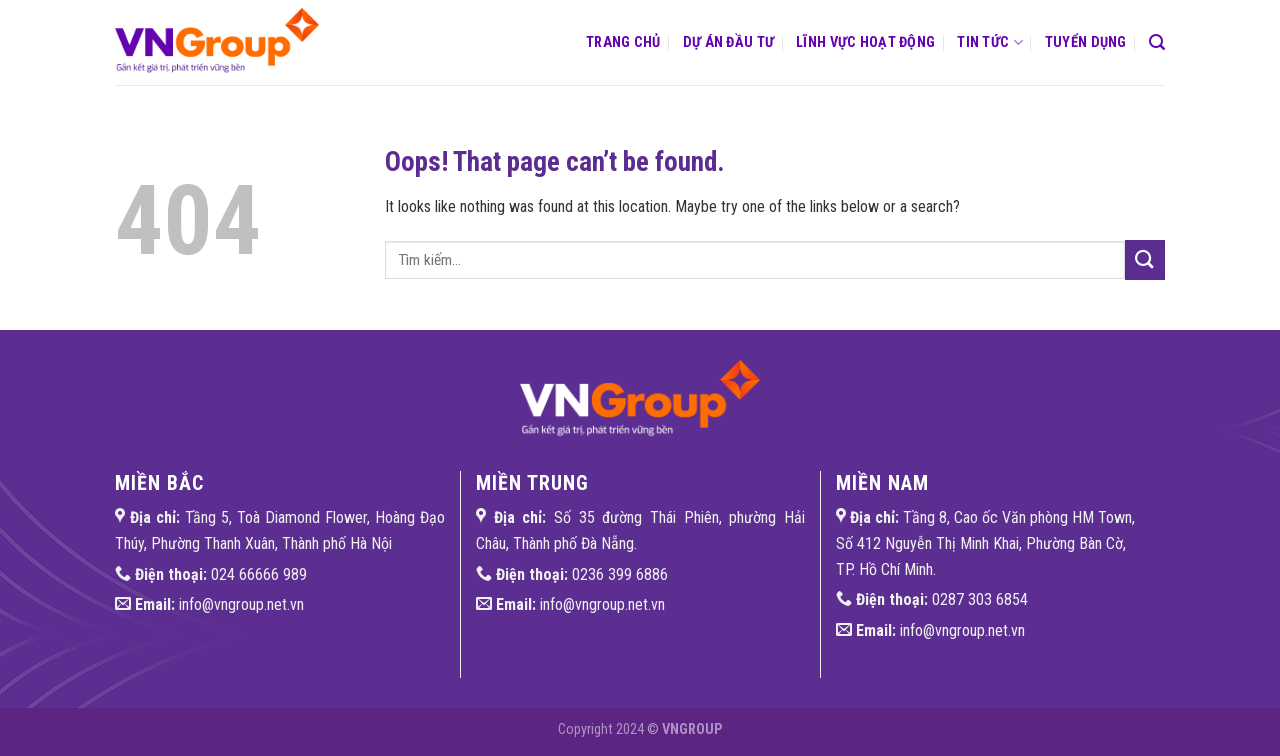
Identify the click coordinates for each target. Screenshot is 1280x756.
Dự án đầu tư (728, 42)
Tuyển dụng (1086, 42)
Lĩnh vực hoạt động (865, 42)
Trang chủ (623, 42)
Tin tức (990, 42)
